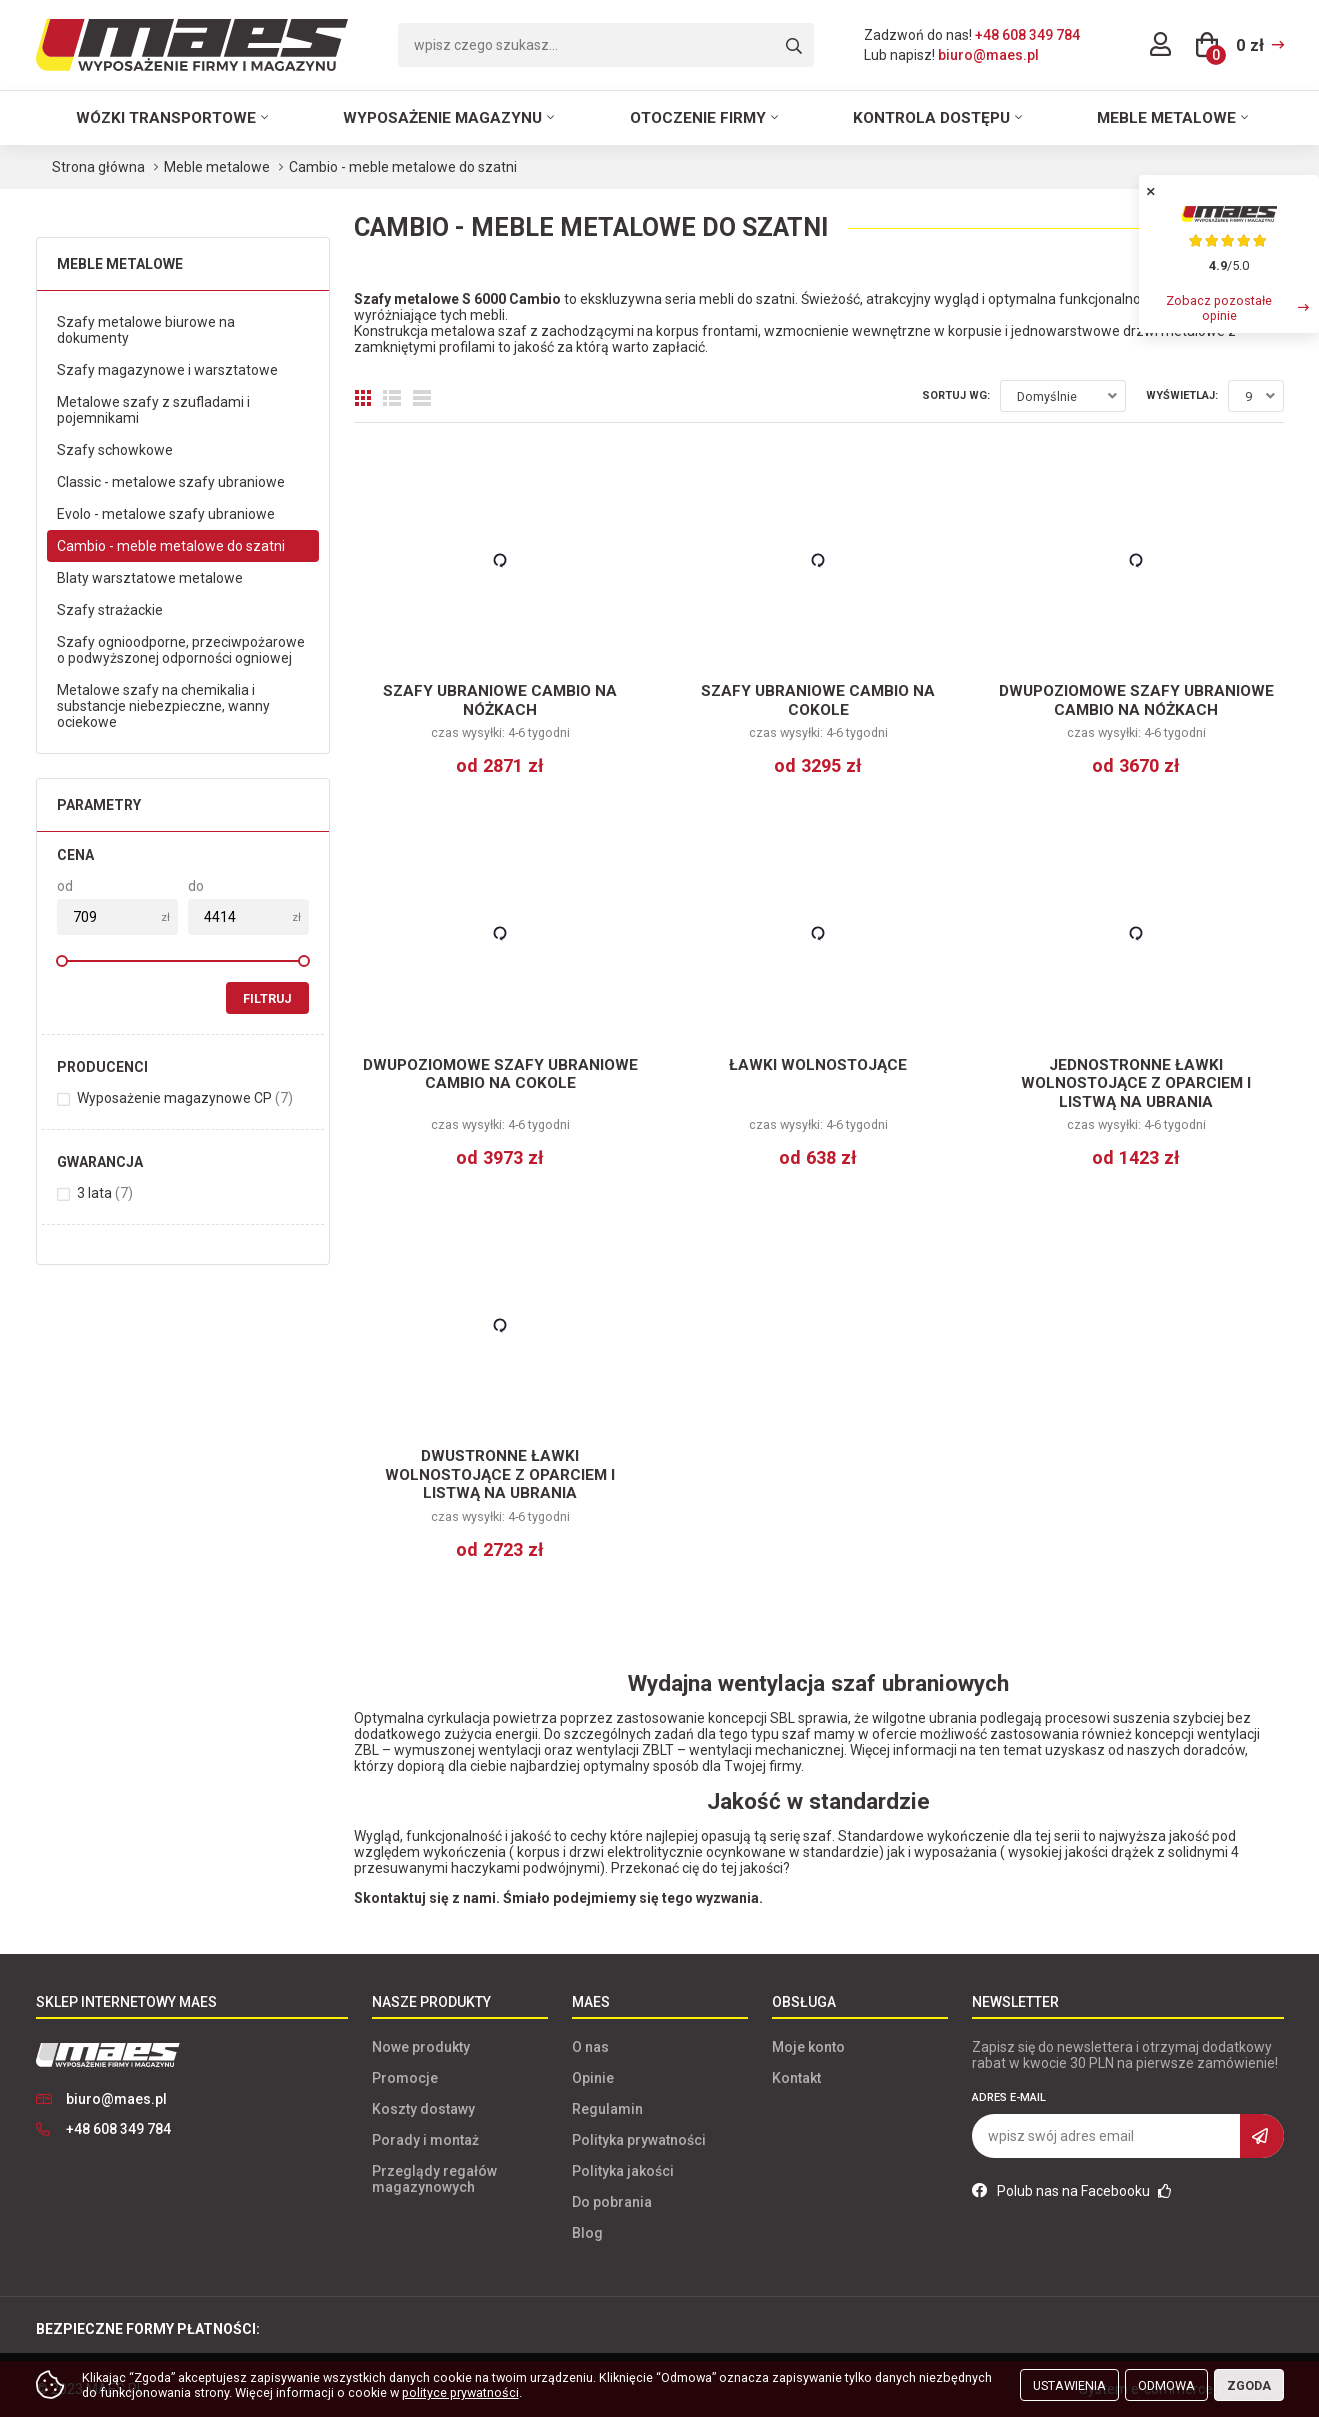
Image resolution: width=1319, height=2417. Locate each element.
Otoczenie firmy (698, 118)
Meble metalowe (1166, 118)
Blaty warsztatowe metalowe (150, 578)
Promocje (405, 2078)
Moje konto (808, 2047)
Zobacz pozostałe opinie (1219, 308)
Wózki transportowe (166, 118)
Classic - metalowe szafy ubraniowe (171, 482)
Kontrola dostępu (931, 118)
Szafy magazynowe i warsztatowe (167, 370)
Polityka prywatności (639, 2140)
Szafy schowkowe (115, 450)
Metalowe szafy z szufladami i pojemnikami (153, 410)
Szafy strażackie (110, 610)
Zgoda (1249, 2385)
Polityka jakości (623, 2171)
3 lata (105, 1193)
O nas (590, 2047)
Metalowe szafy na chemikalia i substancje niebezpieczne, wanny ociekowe (163, 706)
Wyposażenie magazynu (442, 118)
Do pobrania (612, 2202)
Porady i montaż (425, 2140)
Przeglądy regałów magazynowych (434, 2179)
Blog (587, 2233)
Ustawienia (1069, 2385)
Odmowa (1166, 2385)
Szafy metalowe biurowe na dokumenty (146, 330)
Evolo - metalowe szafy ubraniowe (166, 514)
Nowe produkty (421, 2047)
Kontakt (796, 2078)
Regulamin (607, 2109)
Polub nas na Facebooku (1072, 2191)
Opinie (593, 2078)
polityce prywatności (460, 2392)
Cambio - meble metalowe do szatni (171, 546)
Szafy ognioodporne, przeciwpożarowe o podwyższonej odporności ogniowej (181, 650)
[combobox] (1063, 396)
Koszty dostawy (423, 2109)
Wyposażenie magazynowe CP (185, 1098)
